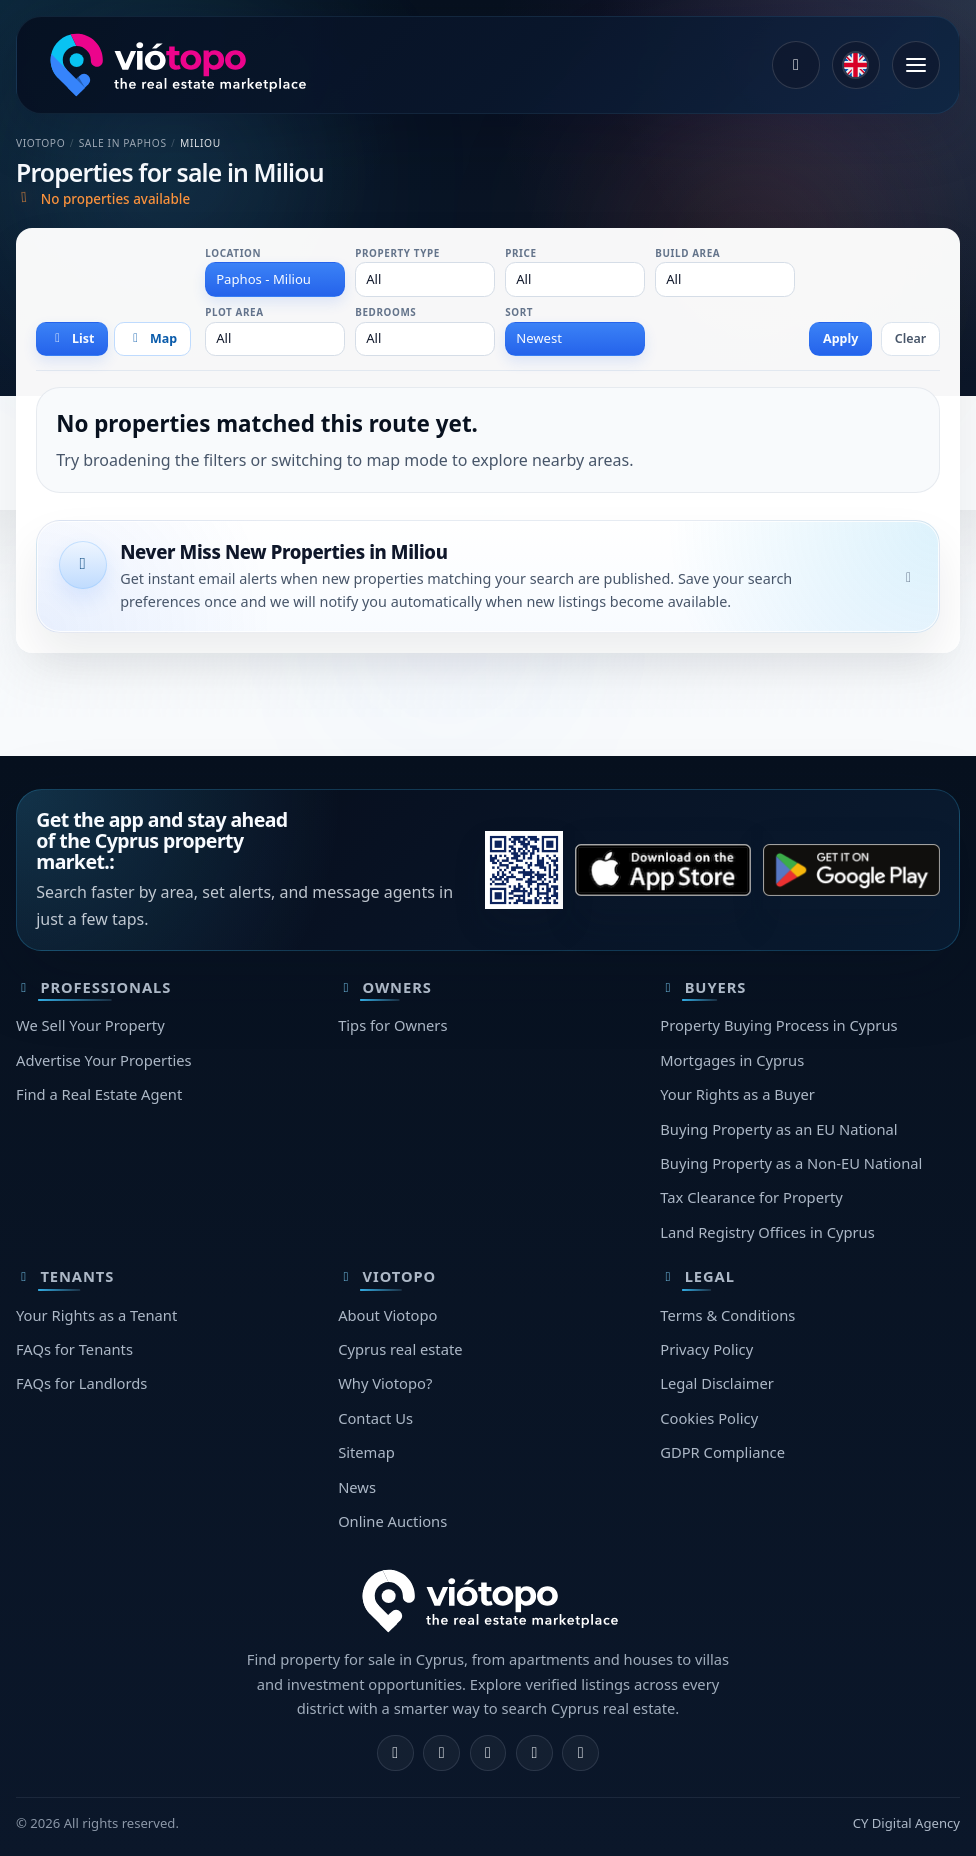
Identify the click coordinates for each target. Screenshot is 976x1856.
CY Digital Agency (906, 1823)
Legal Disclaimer (717, 1383)
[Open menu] (916, 65)
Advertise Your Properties (104, 1060)
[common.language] (856, 65)
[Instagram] (441, 1753)
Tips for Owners (392, 1025)
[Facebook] (395, 1753)
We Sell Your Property (90, 1025)
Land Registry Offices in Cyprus (767, 1232)
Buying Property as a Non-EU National (791, 1163)
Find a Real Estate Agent (99, 1094)
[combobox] (275, 279)
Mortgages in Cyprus (732, 1060)
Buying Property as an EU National (778, 1129)
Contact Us (375, 1418)
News (357, 1487)
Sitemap (366, 1452)
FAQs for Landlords (81, 1383)
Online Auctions (392, 1521)
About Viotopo (387, 1315)
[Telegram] (534, 1753)
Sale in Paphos (123, 143)
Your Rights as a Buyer (737, 1094)
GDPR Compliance (722, 1452)
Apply (840, 338)
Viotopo (40, 143)
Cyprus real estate (400, 1349)
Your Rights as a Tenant (96, 1315)
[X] (488, 1753)
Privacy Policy (706, 1349)
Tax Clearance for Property (751, 1197)
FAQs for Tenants (74, 1349)
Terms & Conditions (727, 1315)
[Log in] (796, 65)
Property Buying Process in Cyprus (778, 1025)
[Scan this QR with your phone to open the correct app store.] (524, 870)
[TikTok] (580, 1753)
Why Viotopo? (385, 1383)
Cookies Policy (709, 1418)
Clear (910, 338)
